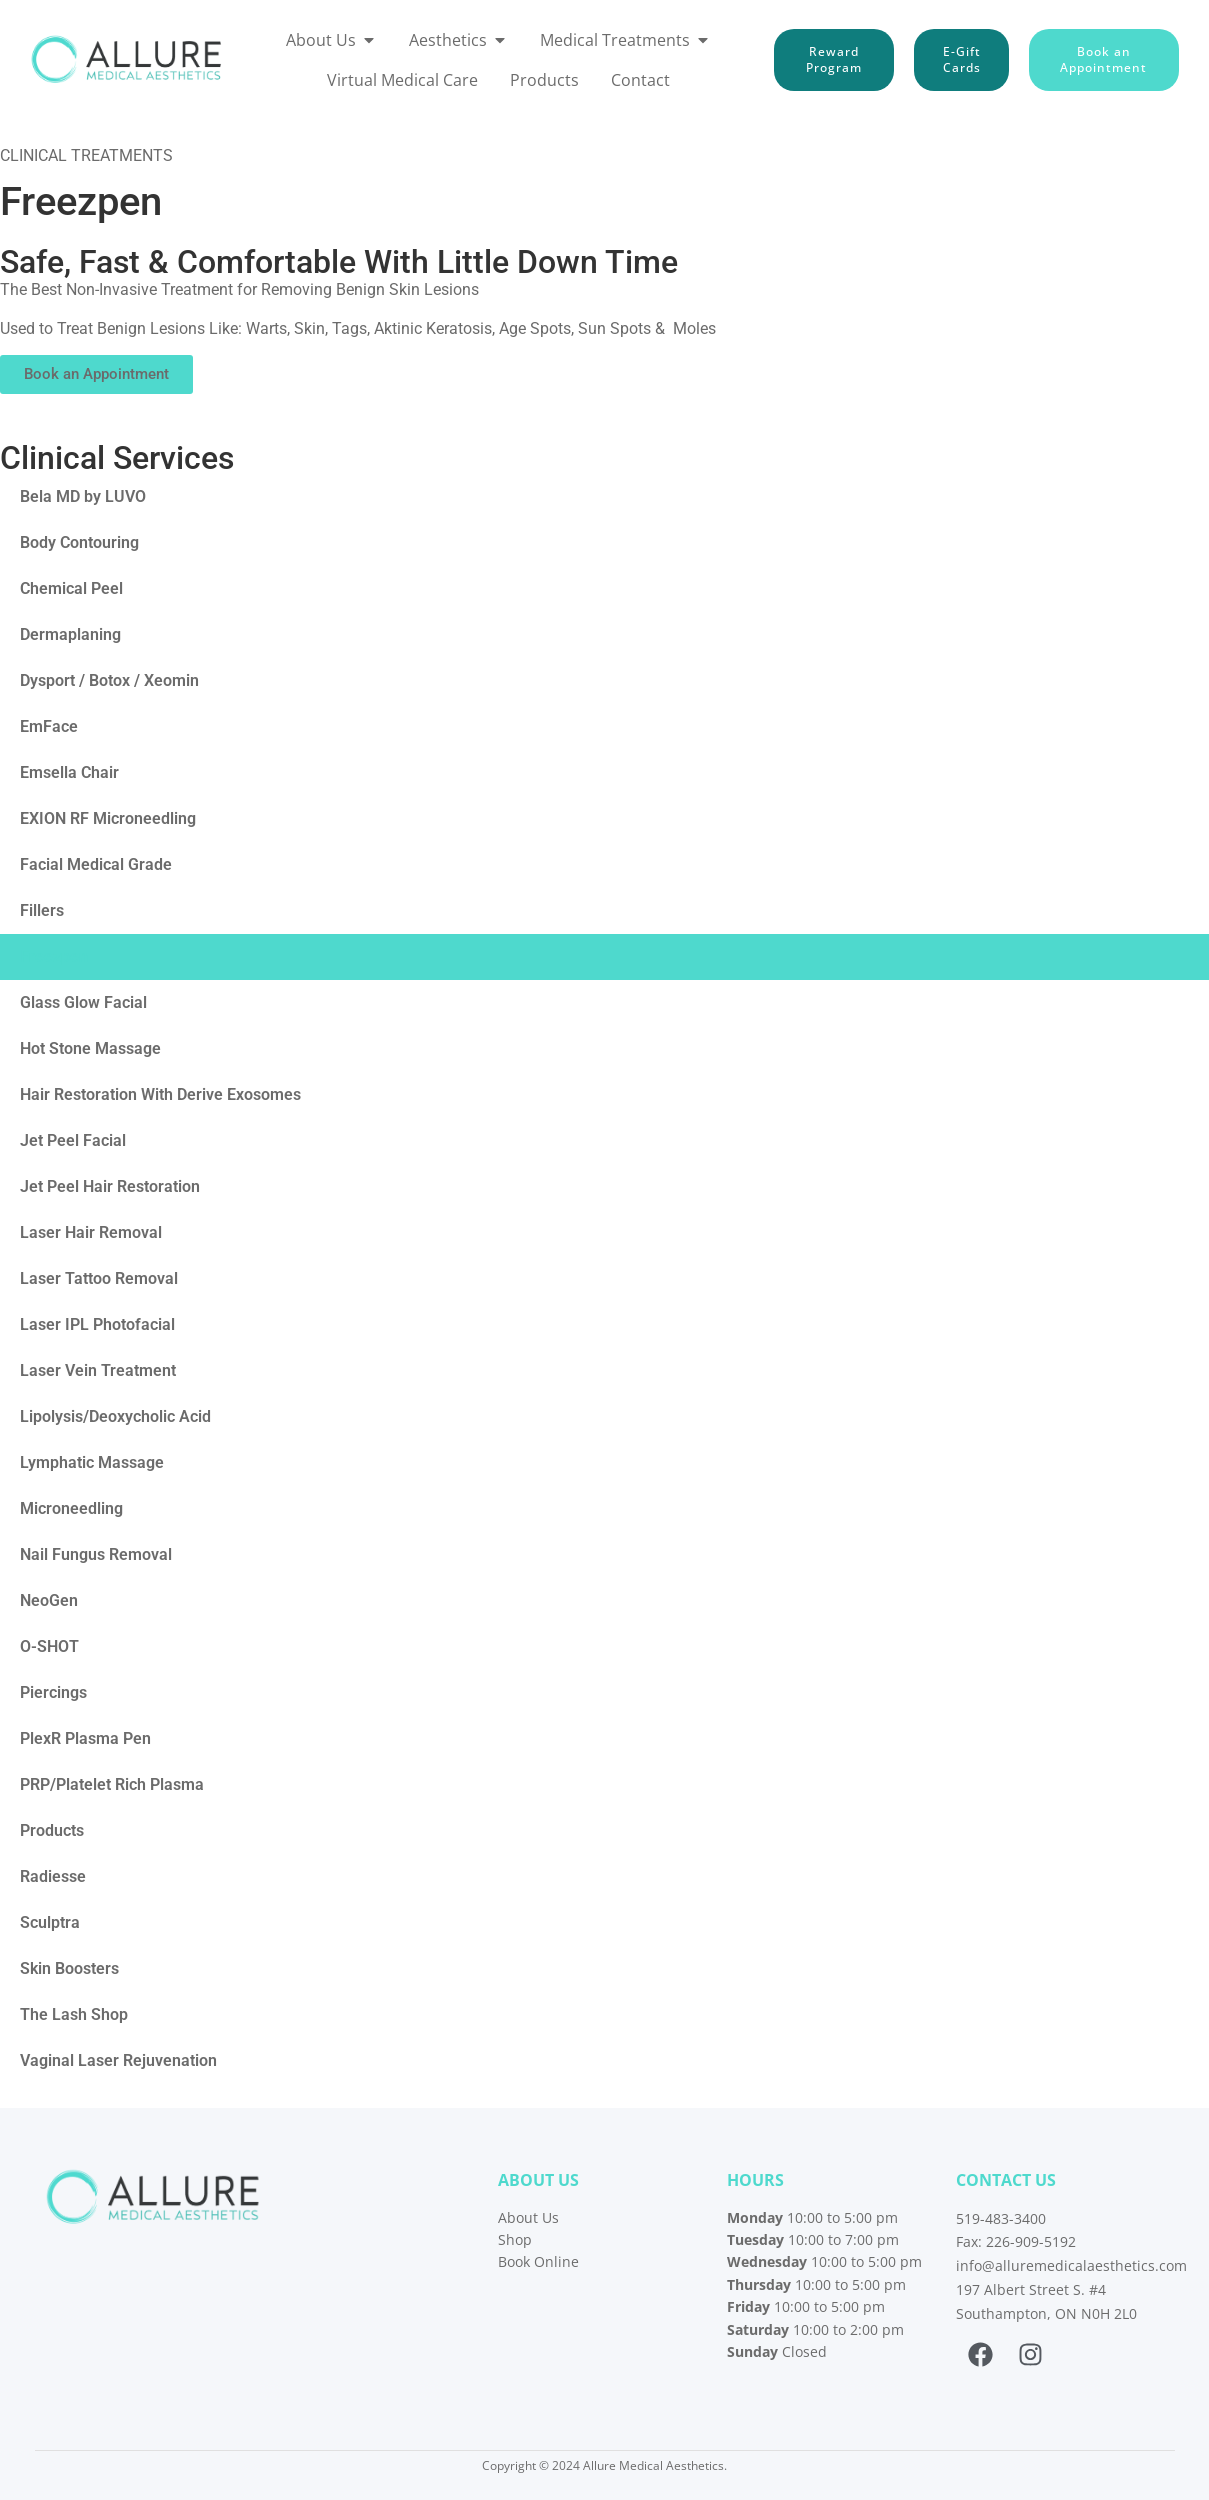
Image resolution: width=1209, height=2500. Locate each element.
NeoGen (49, 1600)
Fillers (42, 910)
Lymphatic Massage (92, 1462)
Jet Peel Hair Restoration (110, 1186)
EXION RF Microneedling (108, 818)
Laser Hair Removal (91, 1232)
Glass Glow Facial (83, 1002)
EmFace (49, 726)
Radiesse (53, 1876)
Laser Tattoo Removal (99, 1278)
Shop (515, 2239)
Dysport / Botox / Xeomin (109, 680)
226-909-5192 (1031, 2241)
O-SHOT (49, 1646)
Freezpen (54, 956)
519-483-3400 (1001, 2218)
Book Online (538, 2261)
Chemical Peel (71, 588)
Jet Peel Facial (73, 1140)
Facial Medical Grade (96, 864)
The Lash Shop (74, 2014)
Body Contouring (79, 542)
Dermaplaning (70, 634)
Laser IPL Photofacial (97, 1324)
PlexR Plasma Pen (85, 1738)
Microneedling (71, 1508)
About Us (528, 2217)
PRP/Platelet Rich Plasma (112, 1784)
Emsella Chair (69, 772)
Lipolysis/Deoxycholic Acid (115, 1416)
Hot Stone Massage (90, 1048)
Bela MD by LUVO (83, 496)
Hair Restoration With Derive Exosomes (160, 1094)
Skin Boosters (69, 1968)
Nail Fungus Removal (96, 1554)
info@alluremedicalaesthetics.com (1071, 2265)
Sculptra (50, 1922)
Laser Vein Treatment (98, 1370)
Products (52, 1830)
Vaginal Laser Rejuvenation (118, 2060)
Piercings (53, 1692)
